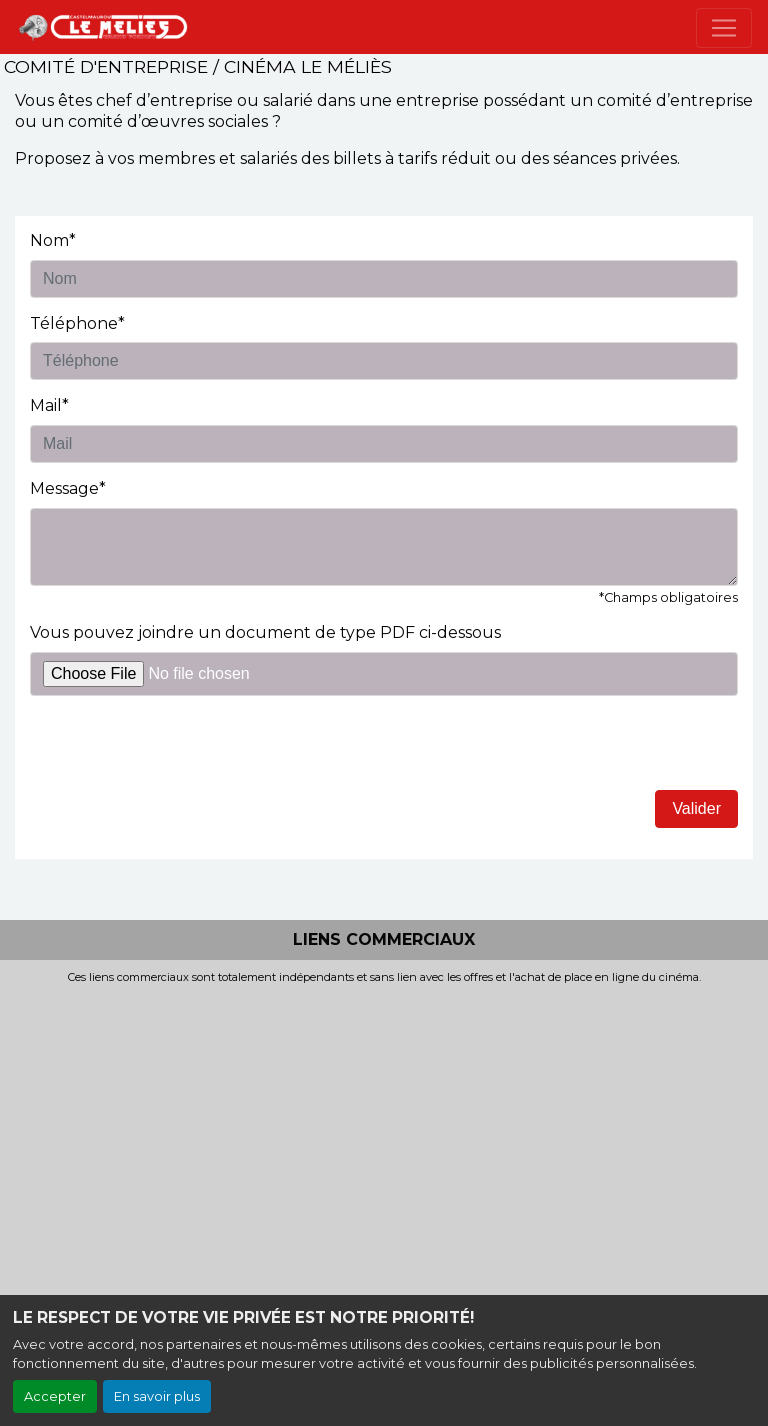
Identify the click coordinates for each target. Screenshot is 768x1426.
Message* (68, 488)
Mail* (49, 405)
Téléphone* (77, 323)
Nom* (53, 240)
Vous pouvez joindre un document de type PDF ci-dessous (265, 632)
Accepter (55, 1396)
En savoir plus (157, 1396)
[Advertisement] (384, 1135)
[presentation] (182, 751)
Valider (696, 808)
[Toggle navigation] (724, 28)
